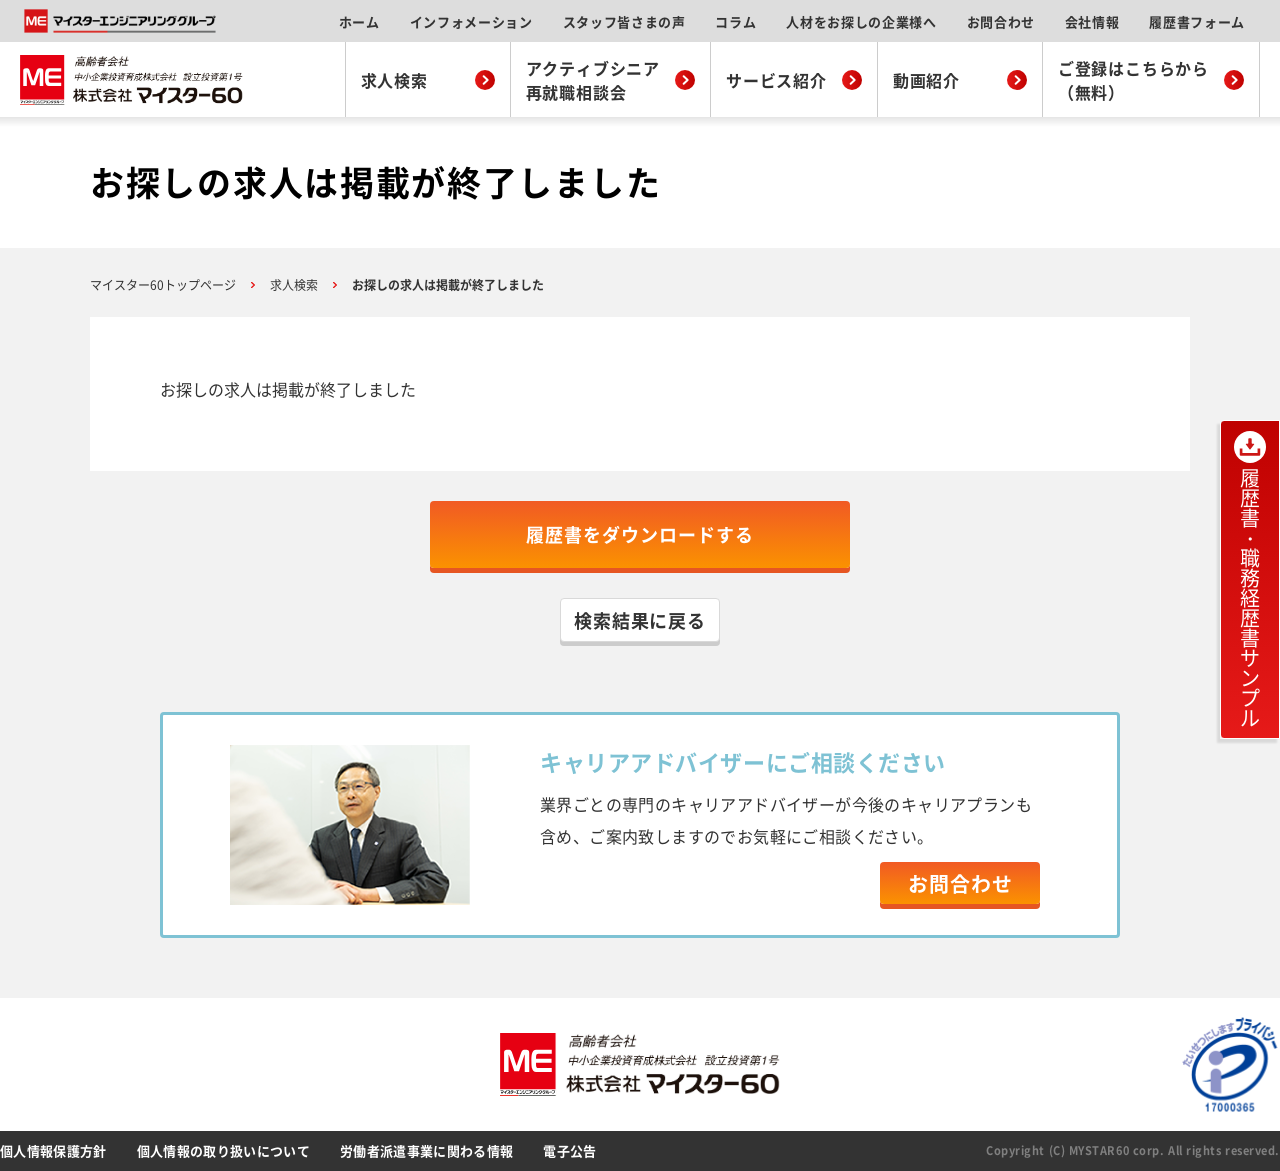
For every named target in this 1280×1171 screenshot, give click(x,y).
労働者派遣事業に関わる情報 (426, 1150)
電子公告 (569, 1150)
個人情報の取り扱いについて (223, 1150)
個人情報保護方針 (53, 1150)
